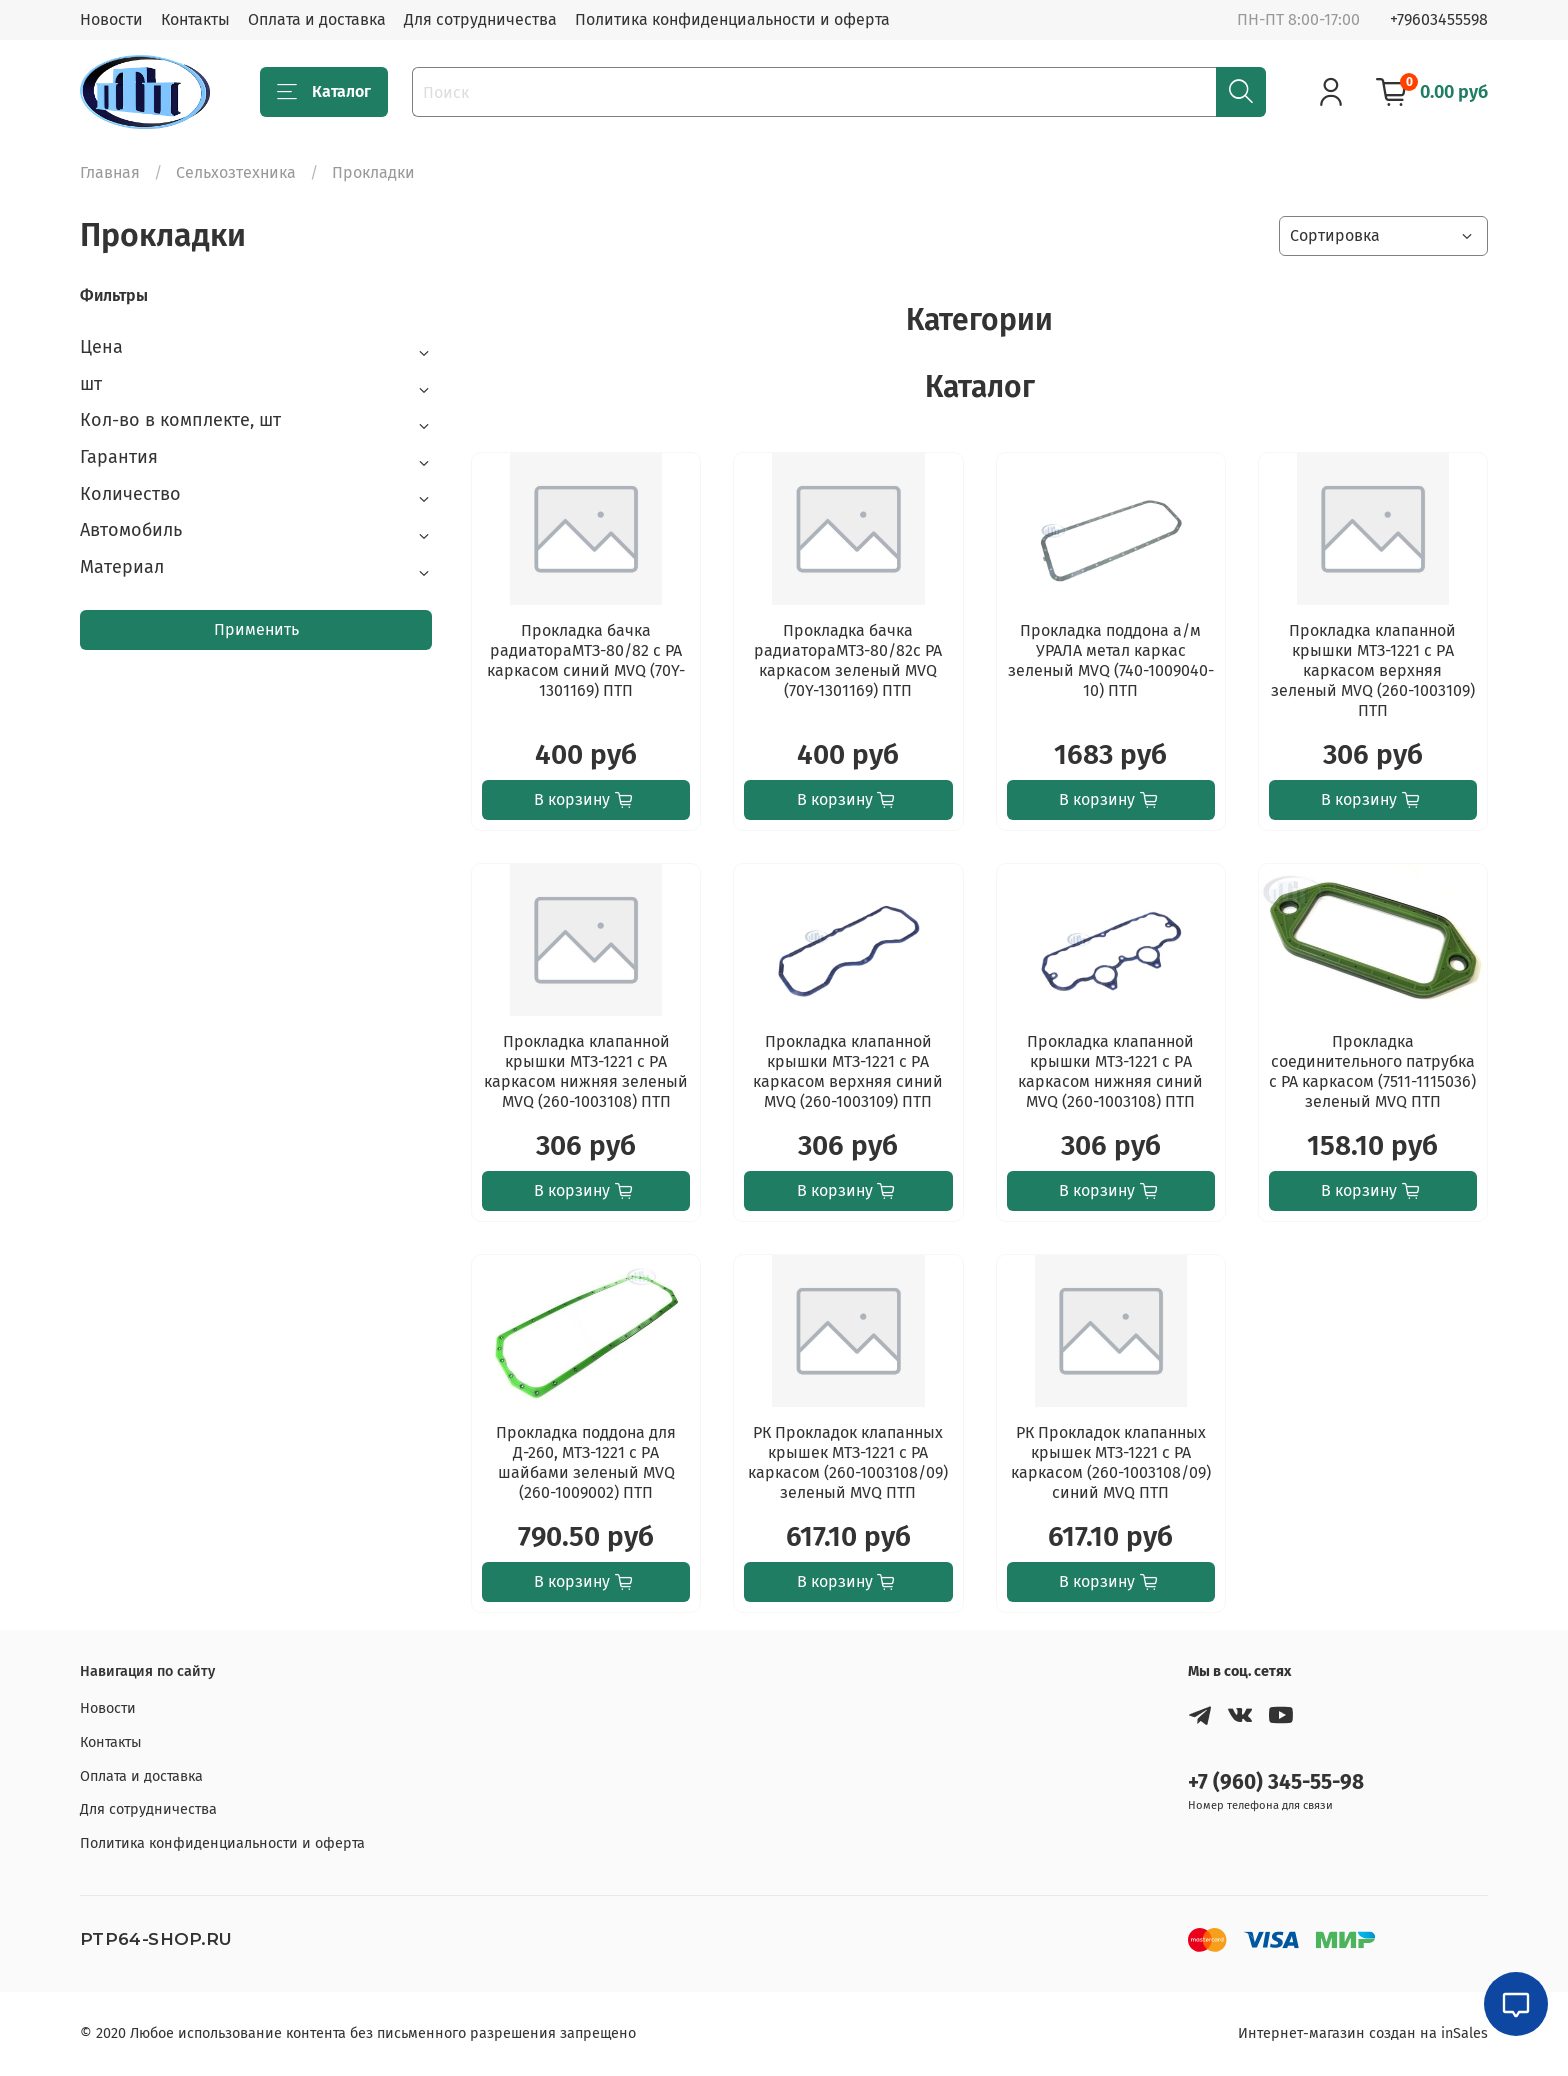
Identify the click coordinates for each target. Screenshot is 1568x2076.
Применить (256, 629)
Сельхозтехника (236, 172)
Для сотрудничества (480, 19)
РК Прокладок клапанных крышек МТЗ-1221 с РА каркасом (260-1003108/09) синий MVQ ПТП (1111, 1462)
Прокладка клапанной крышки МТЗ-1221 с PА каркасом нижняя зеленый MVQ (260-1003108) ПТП (586, 1071)
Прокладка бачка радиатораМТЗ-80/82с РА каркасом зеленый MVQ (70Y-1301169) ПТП (848, 660)
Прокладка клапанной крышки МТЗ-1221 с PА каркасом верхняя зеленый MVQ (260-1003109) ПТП (1373, 670)
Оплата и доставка (317, 19)
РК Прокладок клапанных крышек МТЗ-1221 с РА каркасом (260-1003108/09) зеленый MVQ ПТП (848, 1462)
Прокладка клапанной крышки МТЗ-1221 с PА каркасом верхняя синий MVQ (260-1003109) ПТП (848, 1071)
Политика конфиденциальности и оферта (732, 19)
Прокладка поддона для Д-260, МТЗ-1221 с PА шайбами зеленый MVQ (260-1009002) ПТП (586, 1462)
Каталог (324, 92)
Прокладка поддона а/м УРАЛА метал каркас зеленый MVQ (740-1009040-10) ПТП (1111, 660)
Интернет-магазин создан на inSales (1363, 2033)
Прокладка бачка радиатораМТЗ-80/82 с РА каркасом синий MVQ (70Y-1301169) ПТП (586, 660)
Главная (110, 172)
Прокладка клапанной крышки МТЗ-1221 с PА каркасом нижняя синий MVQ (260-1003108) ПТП (1110, 1071)
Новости (111, 19)
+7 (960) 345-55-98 (1276, 1782)
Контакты (195, 19)
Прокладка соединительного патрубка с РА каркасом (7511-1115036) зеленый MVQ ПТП (1372, 1071)
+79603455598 (1439, 19)
